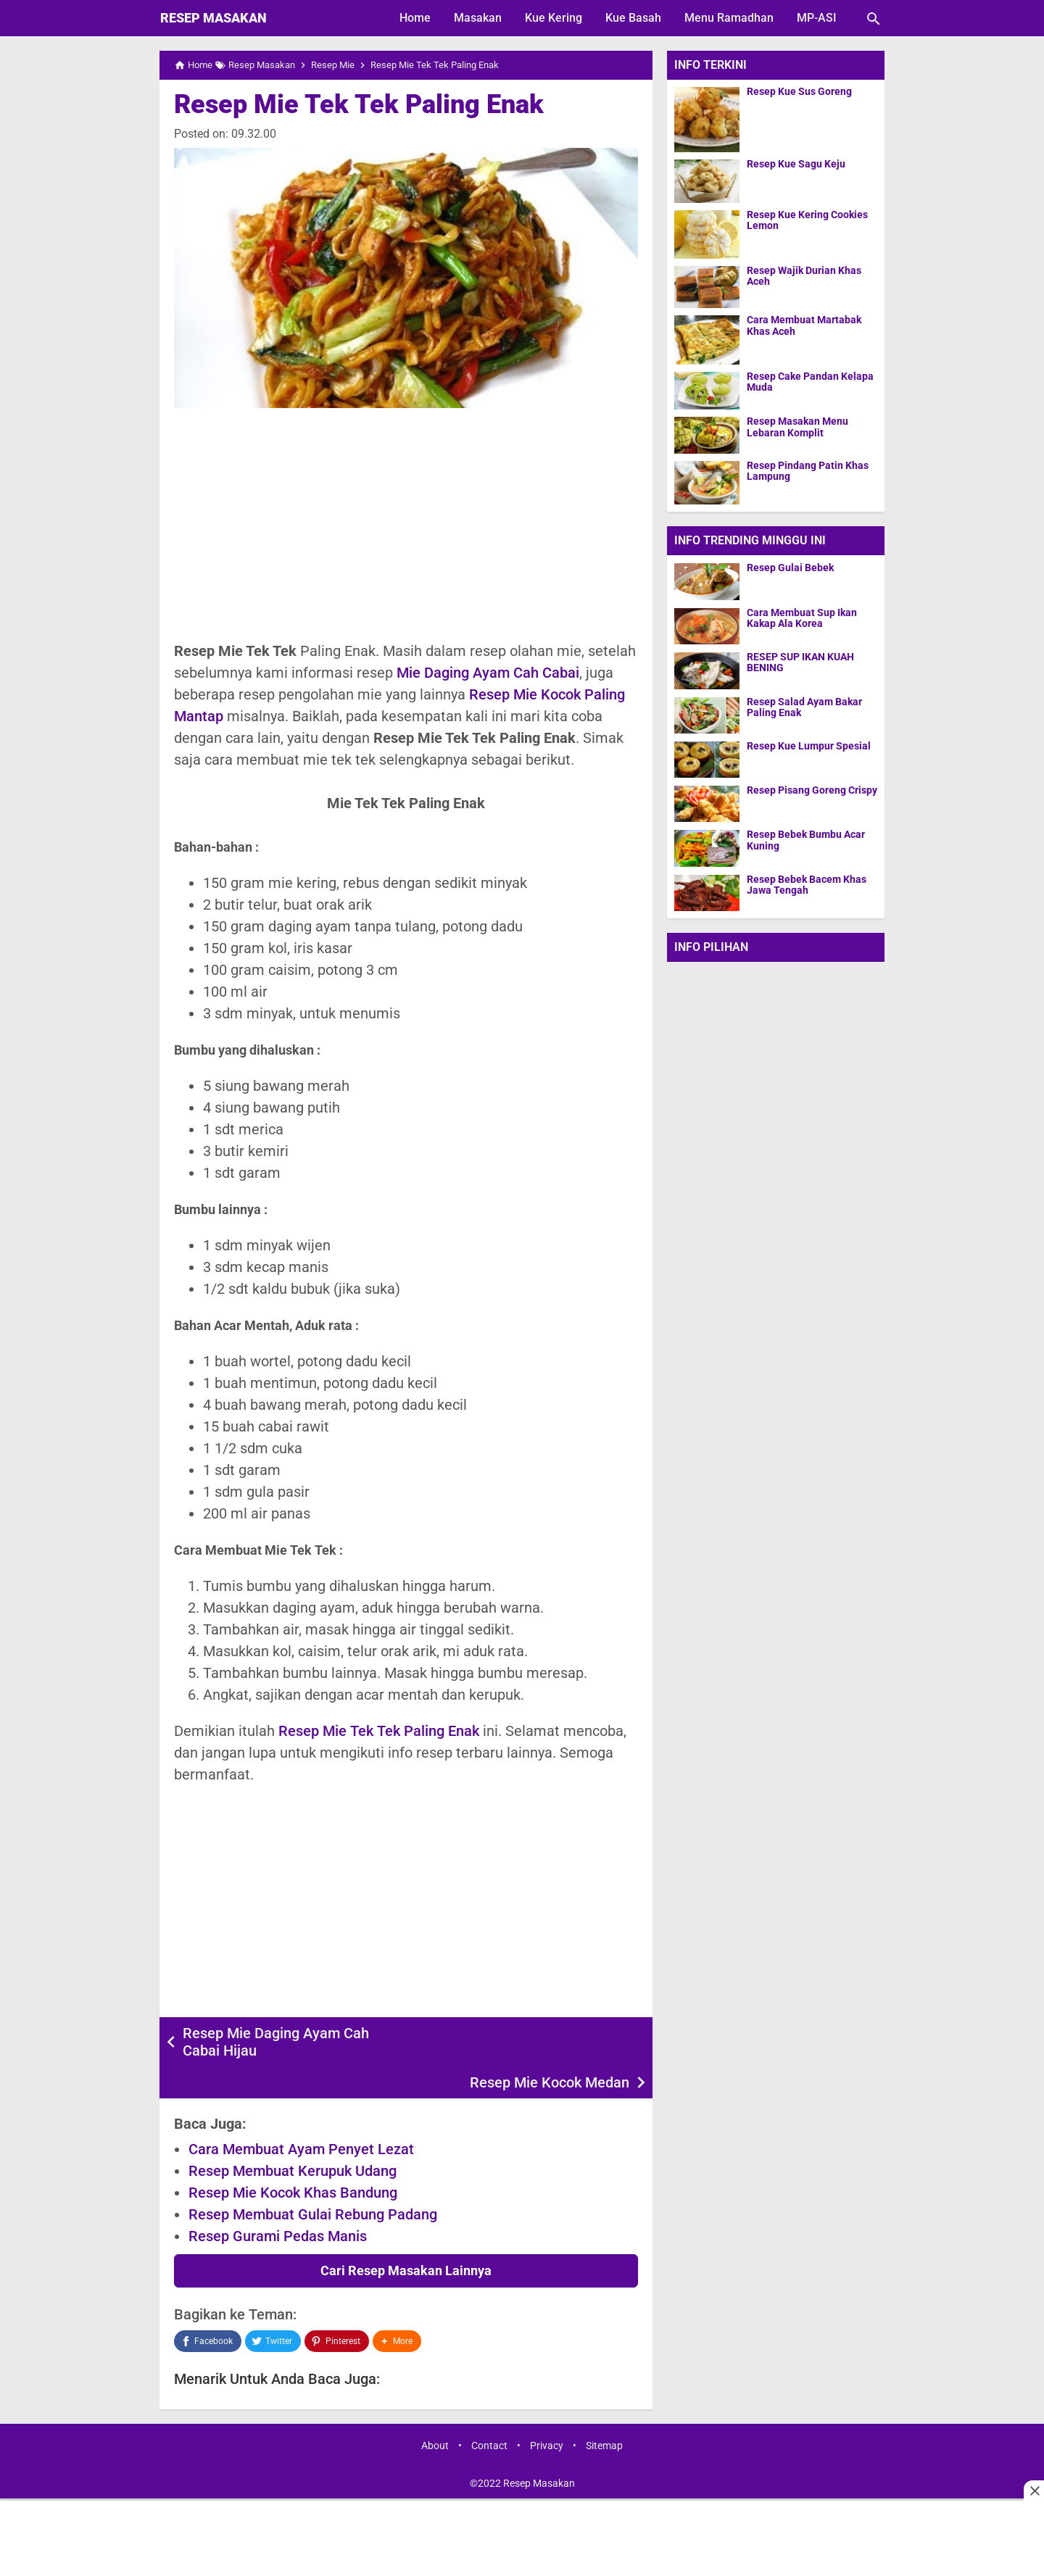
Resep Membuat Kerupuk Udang (292, 2139)
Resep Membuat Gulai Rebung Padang (312, 2182)
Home (415, 18)
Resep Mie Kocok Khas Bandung (292, 2160)
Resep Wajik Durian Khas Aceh (804, 276)
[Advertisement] (406, 524)
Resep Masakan (213, 17)
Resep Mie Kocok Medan (549, 2033)
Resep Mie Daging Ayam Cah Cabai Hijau (276, 2041)
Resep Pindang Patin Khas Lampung (808, 471)
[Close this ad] (1034, 2490)
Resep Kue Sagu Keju (796, 164)
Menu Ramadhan (729, 18)
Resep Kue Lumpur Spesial (809, 746)
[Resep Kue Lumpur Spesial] (707, 759)
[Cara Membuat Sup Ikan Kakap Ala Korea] (707, 625)
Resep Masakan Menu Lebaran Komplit (797, 427)
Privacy (546, 2414)
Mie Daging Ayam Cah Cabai (488, 672)
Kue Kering (553, 18)
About (435, 2414)
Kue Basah (633, 18)
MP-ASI (817, 18)
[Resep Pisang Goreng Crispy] (707, 803)
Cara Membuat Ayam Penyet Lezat (301, 2117)
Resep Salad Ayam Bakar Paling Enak (804, 707)
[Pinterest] (336, 2309)
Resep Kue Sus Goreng (799, 91)
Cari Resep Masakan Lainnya (406, 2238)
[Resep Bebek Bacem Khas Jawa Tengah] (707, 893)
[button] (397, 2309)
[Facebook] (207, 2309)
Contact (489, 2414)
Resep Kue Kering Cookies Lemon (807, 220)
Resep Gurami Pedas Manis (277, 2204)
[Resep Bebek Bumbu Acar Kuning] (707, 847)
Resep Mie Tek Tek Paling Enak (359, 104)
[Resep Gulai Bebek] (707, 581)
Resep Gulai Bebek (790, 567)
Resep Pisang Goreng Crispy (812, 790)
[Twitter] (273, 2309)
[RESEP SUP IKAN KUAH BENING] (707, 670)
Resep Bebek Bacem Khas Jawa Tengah (806, 885)
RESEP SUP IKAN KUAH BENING (800, 662)
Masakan (478, 18)
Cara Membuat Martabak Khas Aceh (804, 325)
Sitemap (604, 2414)
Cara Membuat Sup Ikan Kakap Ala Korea (802, 618)
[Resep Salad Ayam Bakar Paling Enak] (707, 715)
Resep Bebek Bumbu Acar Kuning (806, 840)
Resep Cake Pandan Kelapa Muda (810, 382)
